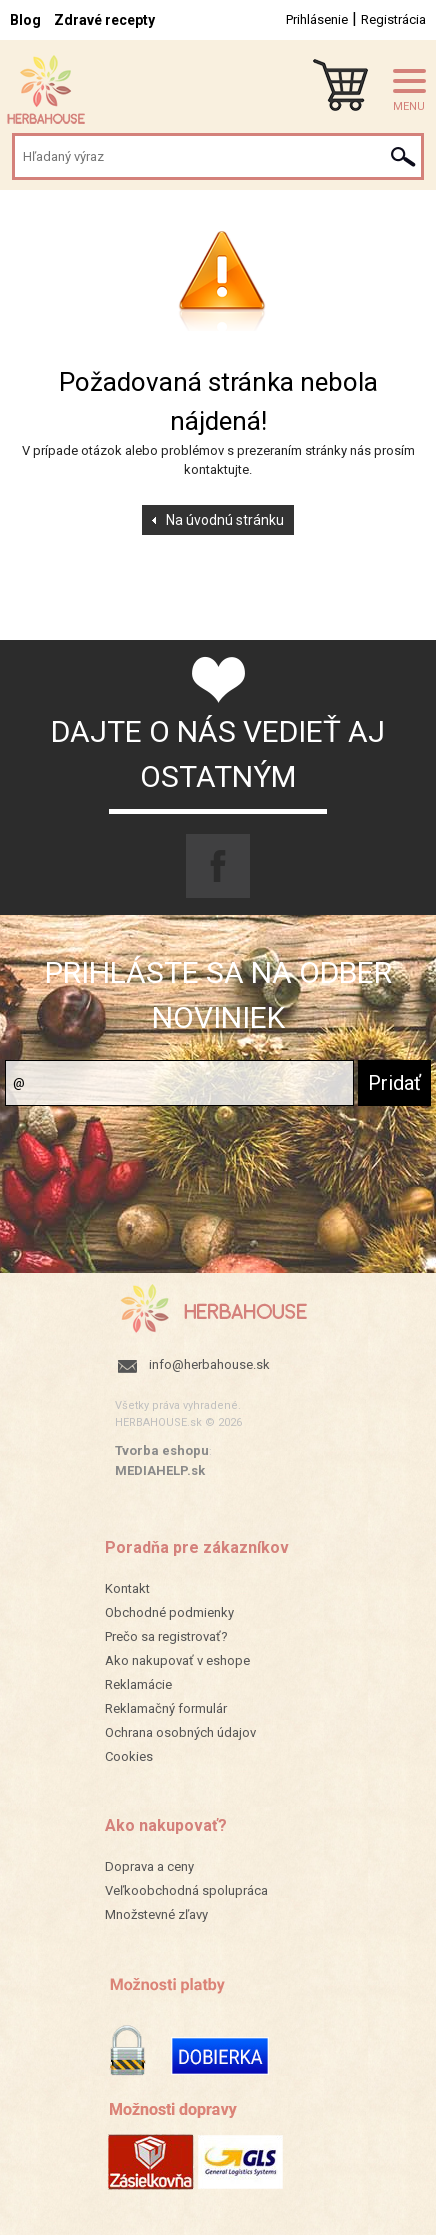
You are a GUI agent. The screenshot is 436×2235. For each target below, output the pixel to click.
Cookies (129, 1756)
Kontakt (127, 1588)
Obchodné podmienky (169, 1612)
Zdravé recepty (104, 20)
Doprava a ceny (149, 1866)
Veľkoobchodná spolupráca (186, 1890)
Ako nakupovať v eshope (177, 1660)
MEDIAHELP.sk (160, 1470)
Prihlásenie (317, 19)
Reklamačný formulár (166, 1708)
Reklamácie (138, 1684)
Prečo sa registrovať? (166, 1636)
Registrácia (393, 19)
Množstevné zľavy (156, 1914)
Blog (25, 20)
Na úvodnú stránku (225, 520)
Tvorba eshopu (162, 1450)
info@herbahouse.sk (209, 1364)
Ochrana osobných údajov (180, 1732)
